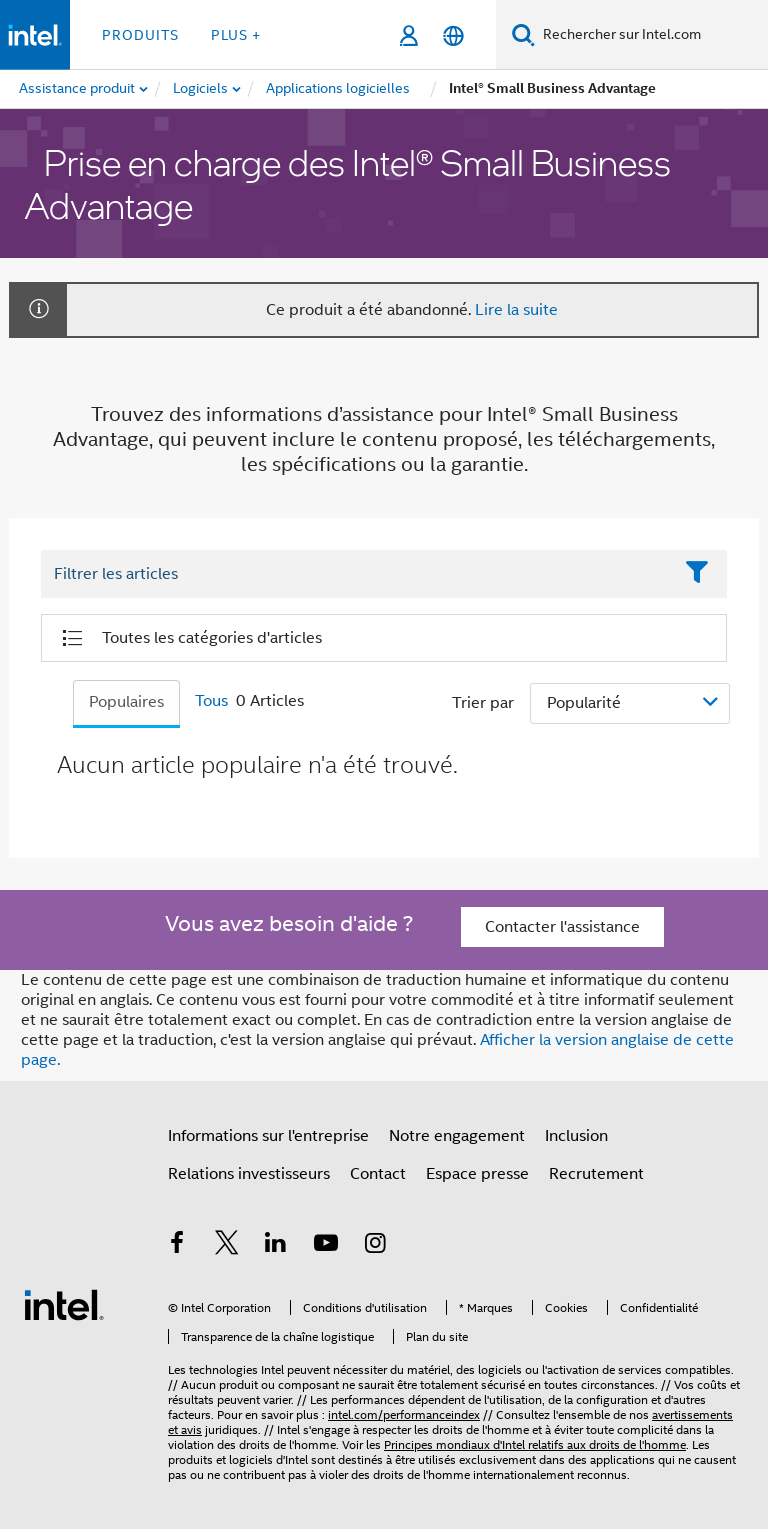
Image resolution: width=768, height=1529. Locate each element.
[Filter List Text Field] (356, 575)
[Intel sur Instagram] (375, 1246)
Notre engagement (457, 1136)
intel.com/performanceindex (404, 1414)
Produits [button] (140, 35)
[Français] (453, 35)
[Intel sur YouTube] (326, 1246)
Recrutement (596, 1174)
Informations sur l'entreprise (268, 1136)
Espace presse (477, 1174)
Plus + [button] (236, 35)
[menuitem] (201, 89)
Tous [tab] (211, 701)
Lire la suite (516, 310)
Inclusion (576, 1136)
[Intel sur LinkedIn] (276, 1246)
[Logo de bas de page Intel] (64, 1304)
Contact (378, 1174)
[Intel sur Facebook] (177, 1246)
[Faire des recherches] (523, 34)
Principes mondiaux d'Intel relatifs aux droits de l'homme (535, 1444)
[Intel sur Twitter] (227, 1246)
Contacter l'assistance (562, 927)
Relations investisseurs (249, 1174)
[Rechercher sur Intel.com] (651, 35)
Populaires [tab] (126, 702)
